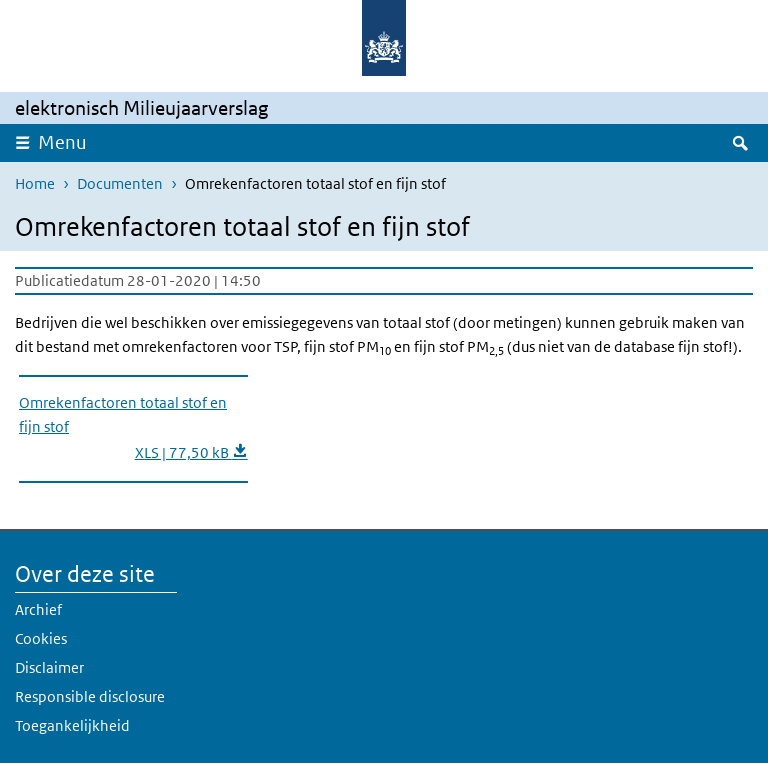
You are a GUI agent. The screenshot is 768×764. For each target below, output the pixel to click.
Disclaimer (49, 667)
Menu (62, 142)
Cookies (41, 638)
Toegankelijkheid (72, 725)
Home (35, 183)
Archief (38, 609)
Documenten (120, 183)
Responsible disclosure (90, 696)
